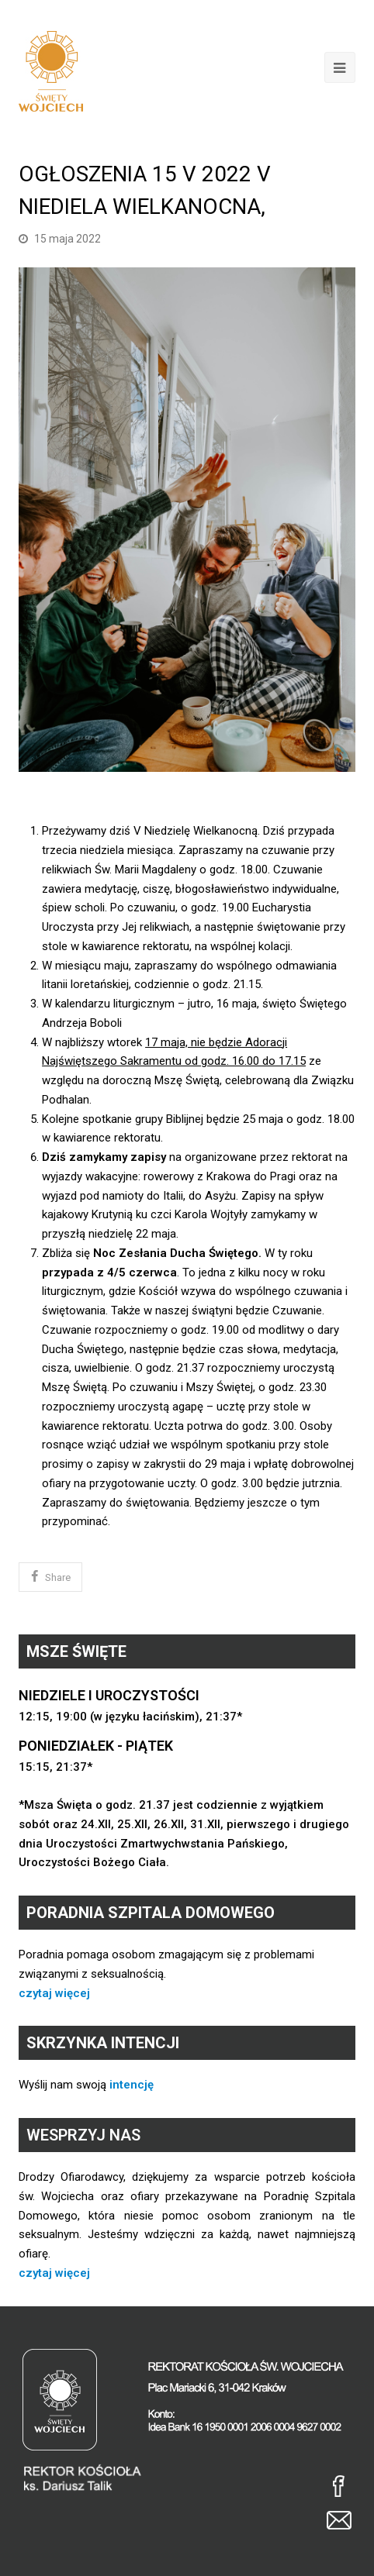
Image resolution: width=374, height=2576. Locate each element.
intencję (131, 2085)
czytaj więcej (54, 1993)
